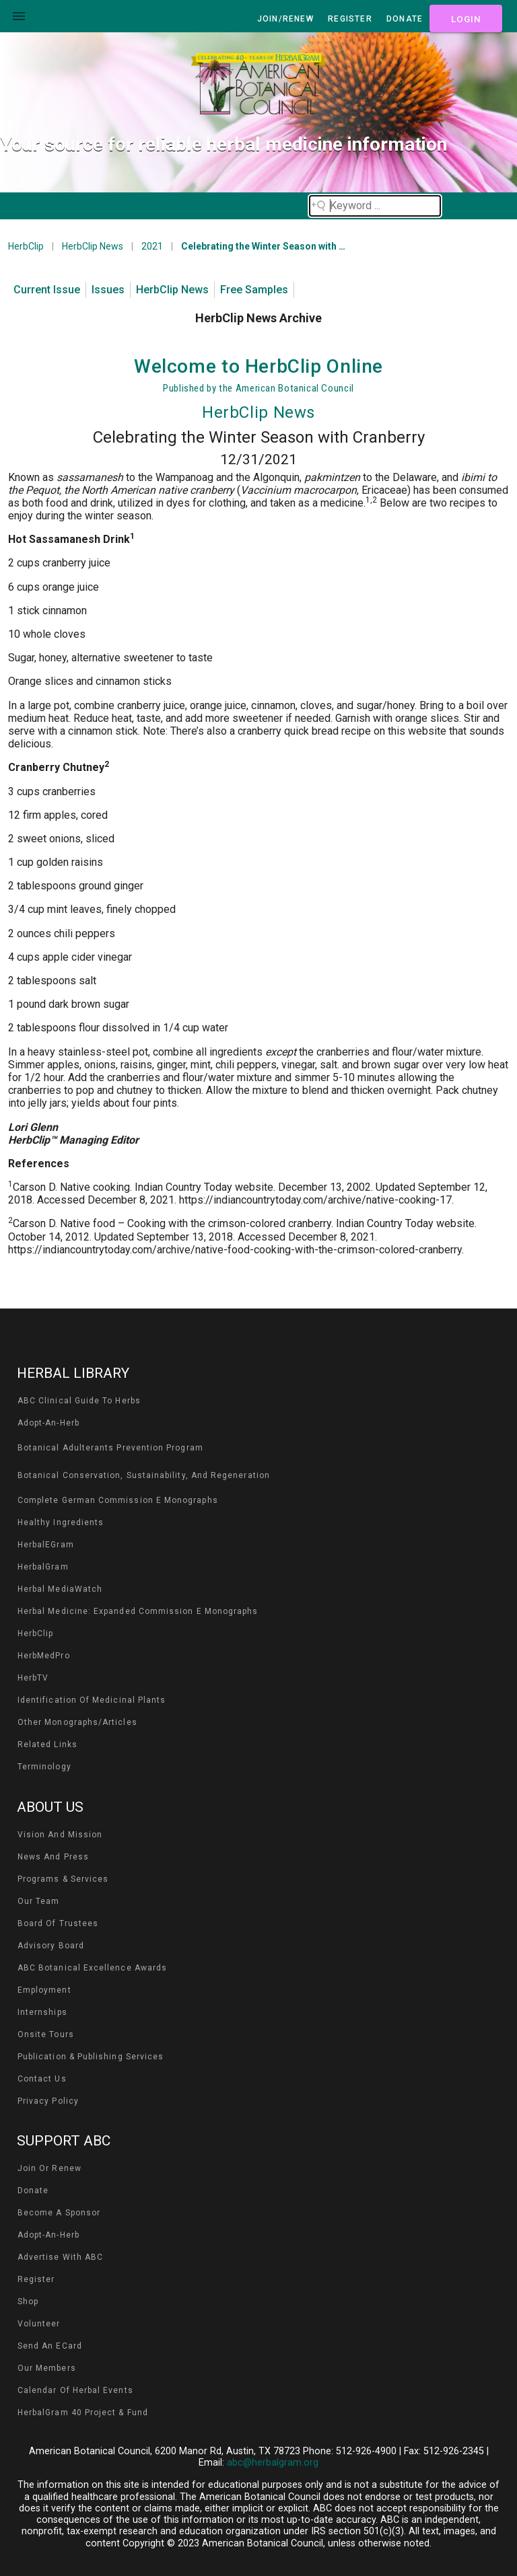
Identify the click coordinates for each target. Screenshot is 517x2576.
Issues (108, 289)
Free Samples (254, 289)
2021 (152, 246)
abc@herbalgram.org (272, 2462)
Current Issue (46, 289)
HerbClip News (92, 246)
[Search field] (375, 206)
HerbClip (26, 246)
